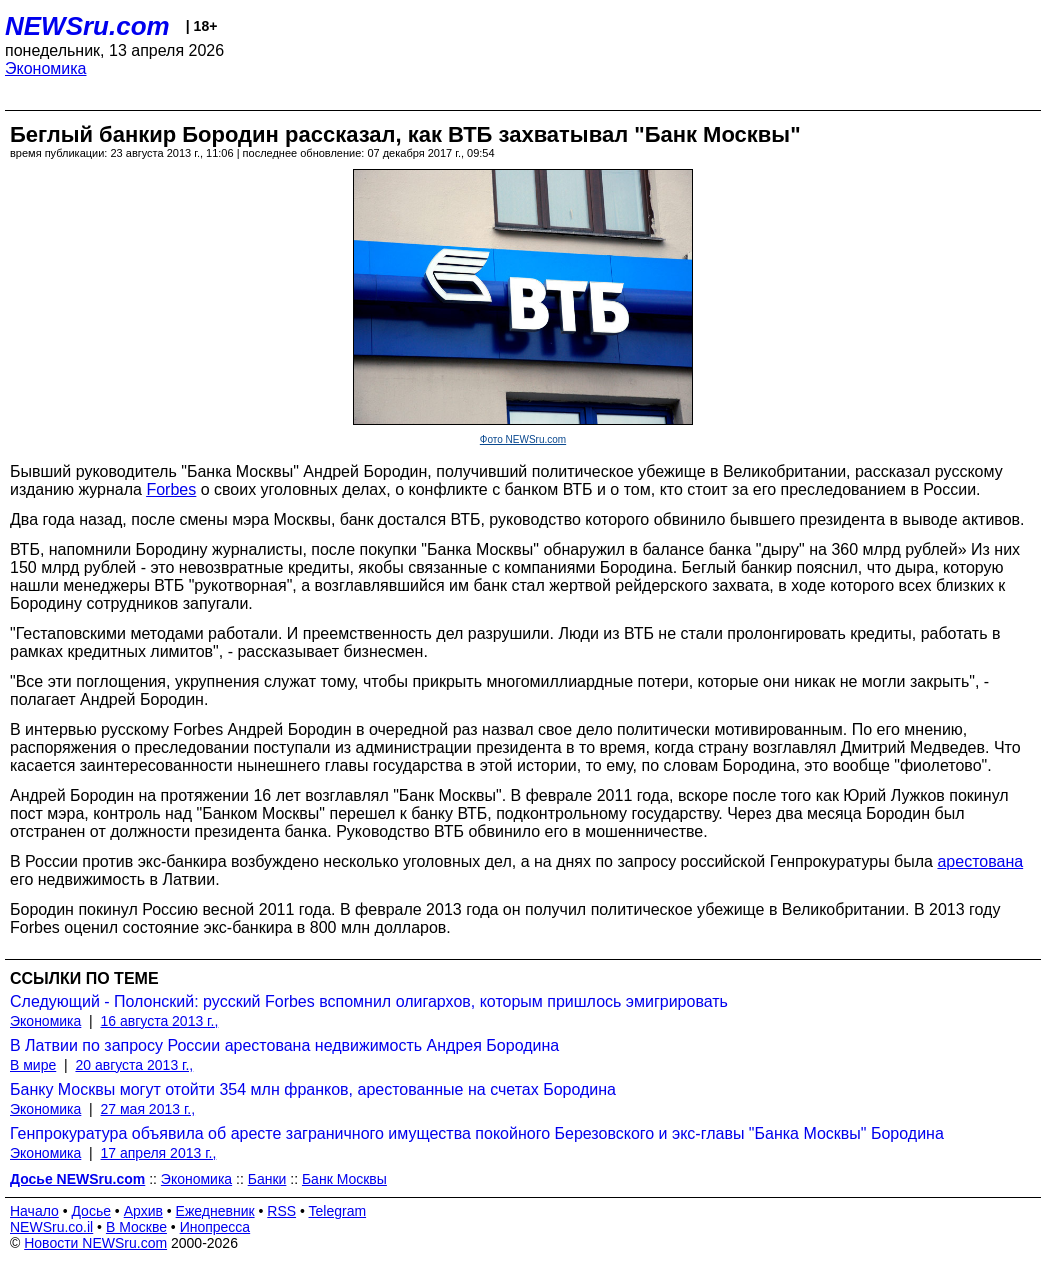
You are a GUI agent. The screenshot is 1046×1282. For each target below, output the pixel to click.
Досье (91, 1211)
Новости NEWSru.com (95, 1243)
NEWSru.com (87, 26)
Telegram (338, 1211)
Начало (34, 1211)
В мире (33, 1065)
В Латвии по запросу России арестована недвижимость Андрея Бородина (284, 1045)
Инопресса (215, 1227)
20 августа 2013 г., (134, 1065)
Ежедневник (215, 1211)
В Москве (136, 1227)
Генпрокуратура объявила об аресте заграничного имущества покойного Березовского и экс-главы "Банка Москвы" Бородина (477, 1133)
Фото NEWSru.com (523, 439)
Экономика (46, 68)
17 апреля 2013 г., (159, 1153)
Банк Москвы (344, 1179)
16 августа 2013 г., (160, 1021)
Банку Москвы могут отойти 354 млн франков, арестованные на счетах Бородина (313, 1089)
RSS (281, 1211)
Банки (267, 1179)
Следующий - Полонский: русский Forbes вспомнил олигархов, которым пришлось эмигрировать (369, 1001)
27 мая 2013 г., (148, 1109)
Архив (143, 1211)
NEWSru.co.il (51, 1227)
